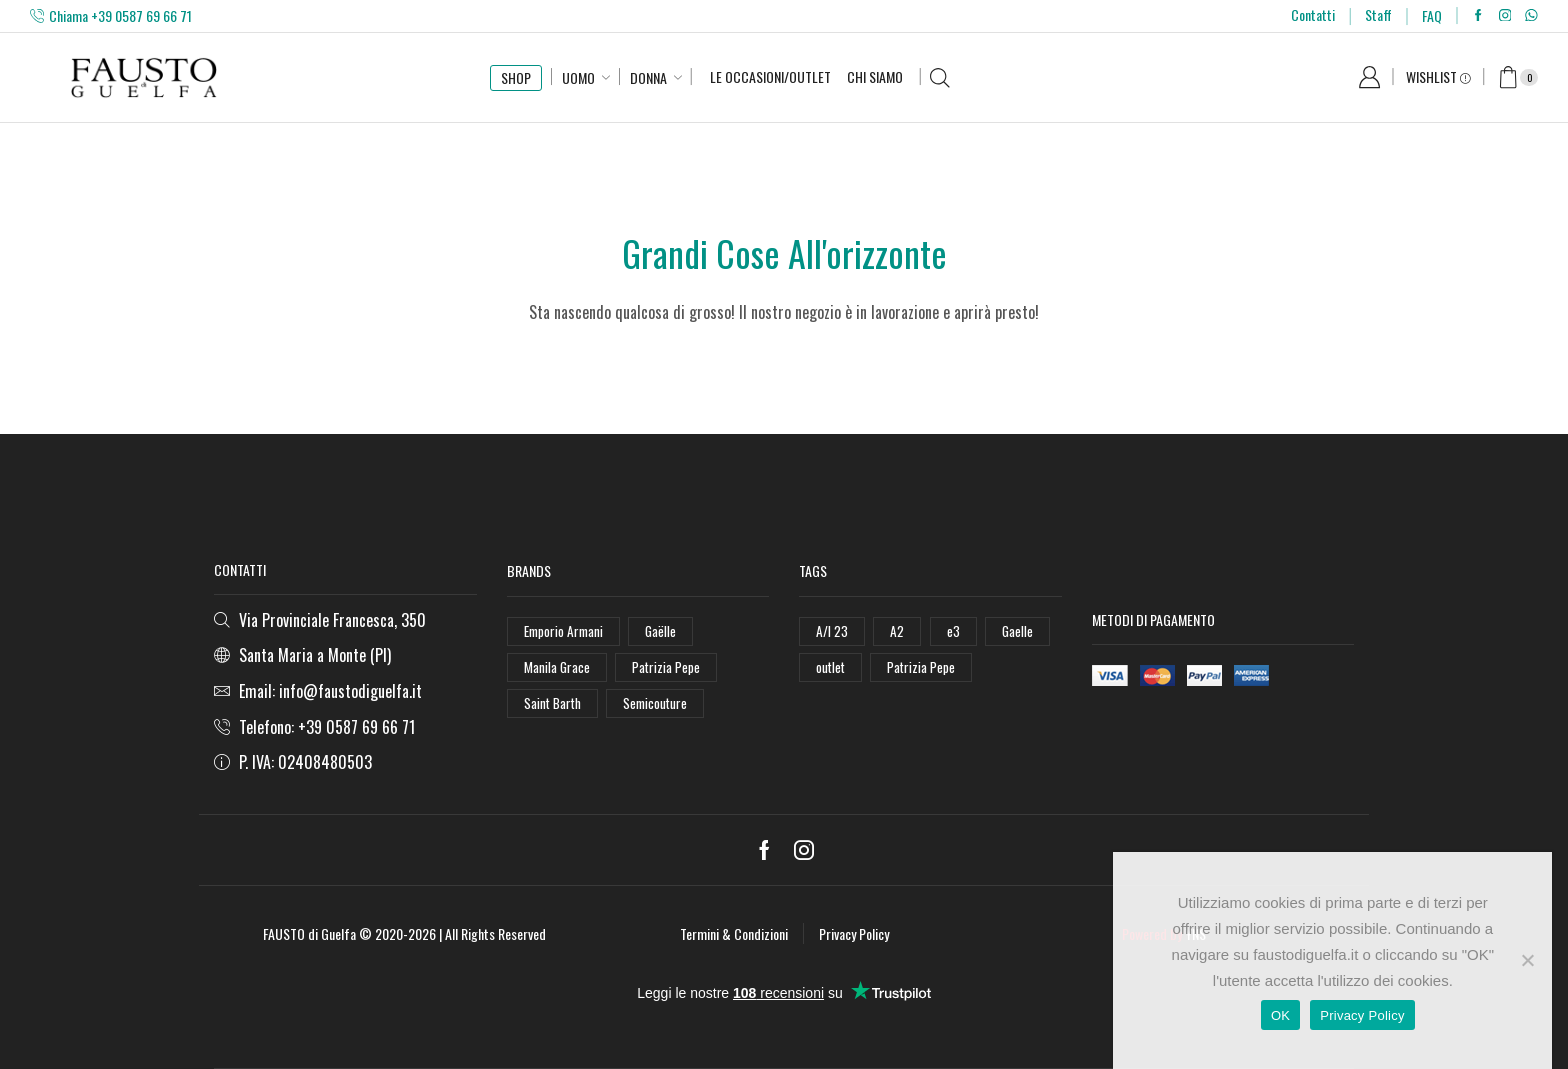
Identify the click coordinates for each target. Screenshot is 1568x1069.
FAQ (1432, 15)
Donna (648, 77)
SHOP (516, 77)
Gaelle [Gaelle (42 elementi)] (1019, 631)
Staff (1378, 14)
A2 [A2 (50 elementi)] (898, 631)
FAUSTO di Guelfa (309, 933)
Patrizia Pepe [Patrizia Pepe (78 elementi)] (925, 668)
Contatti (1313, 14)
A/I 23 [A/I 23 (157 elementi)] (832, 631)
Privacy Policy (854, 933)
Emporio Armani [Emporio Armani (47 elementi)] (565, 631)
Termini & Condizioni (734, 933)
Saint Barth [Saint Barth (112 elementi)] (554, 706)
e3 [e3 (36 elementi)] (953, 631)
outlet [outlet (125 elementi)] (831, 668)
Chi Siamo (875, 76)
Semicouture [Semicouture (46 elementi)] (659, 706)
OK (1280, 1015)
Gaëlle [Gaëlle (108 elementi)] (665, 631)
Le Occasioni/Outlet (770, 76)
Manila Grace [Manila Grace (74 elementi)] (557, 668)
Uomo (578, 77)
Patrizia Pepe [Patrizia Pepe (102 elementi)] (668, 668)
